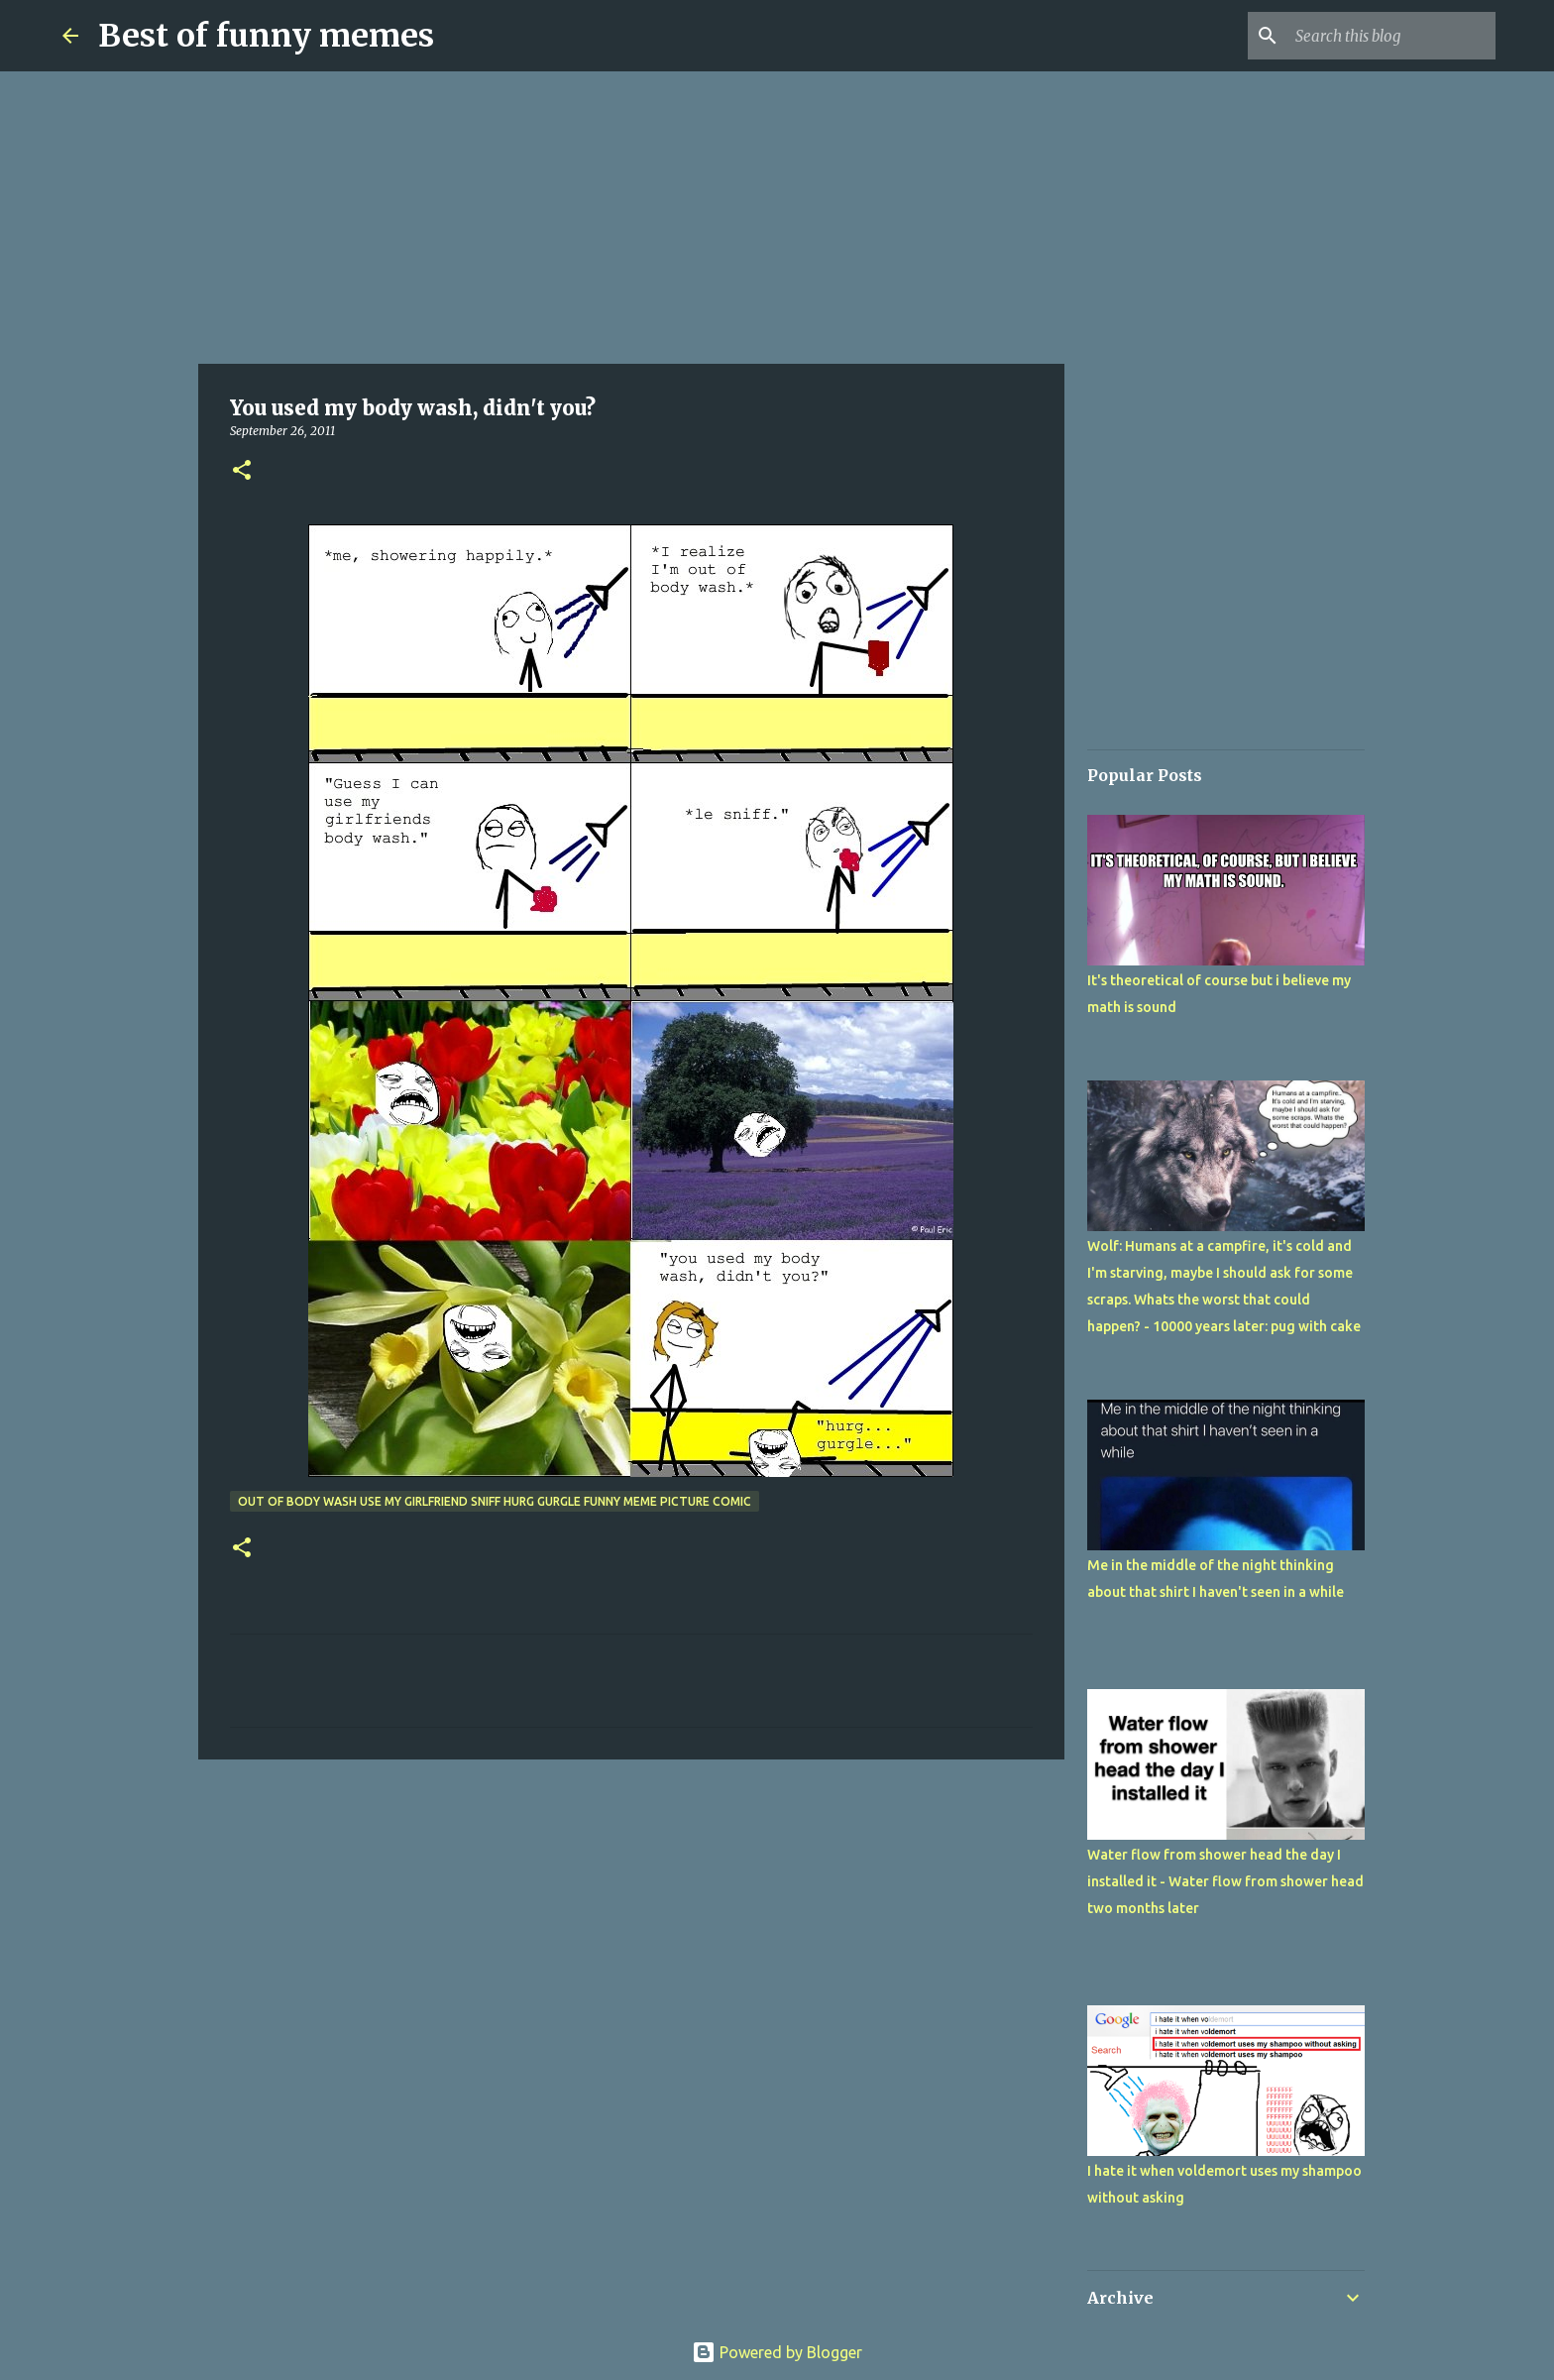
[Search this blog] (1391, 35)
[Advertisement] (631, 218)
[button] (242, 471)
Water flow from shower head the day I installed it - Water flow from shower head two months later (1225, 1881)
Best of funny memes (266, 36)
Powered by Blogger (777, 2352)
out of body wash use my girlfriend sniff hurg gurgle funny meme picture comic (494, 1501)
